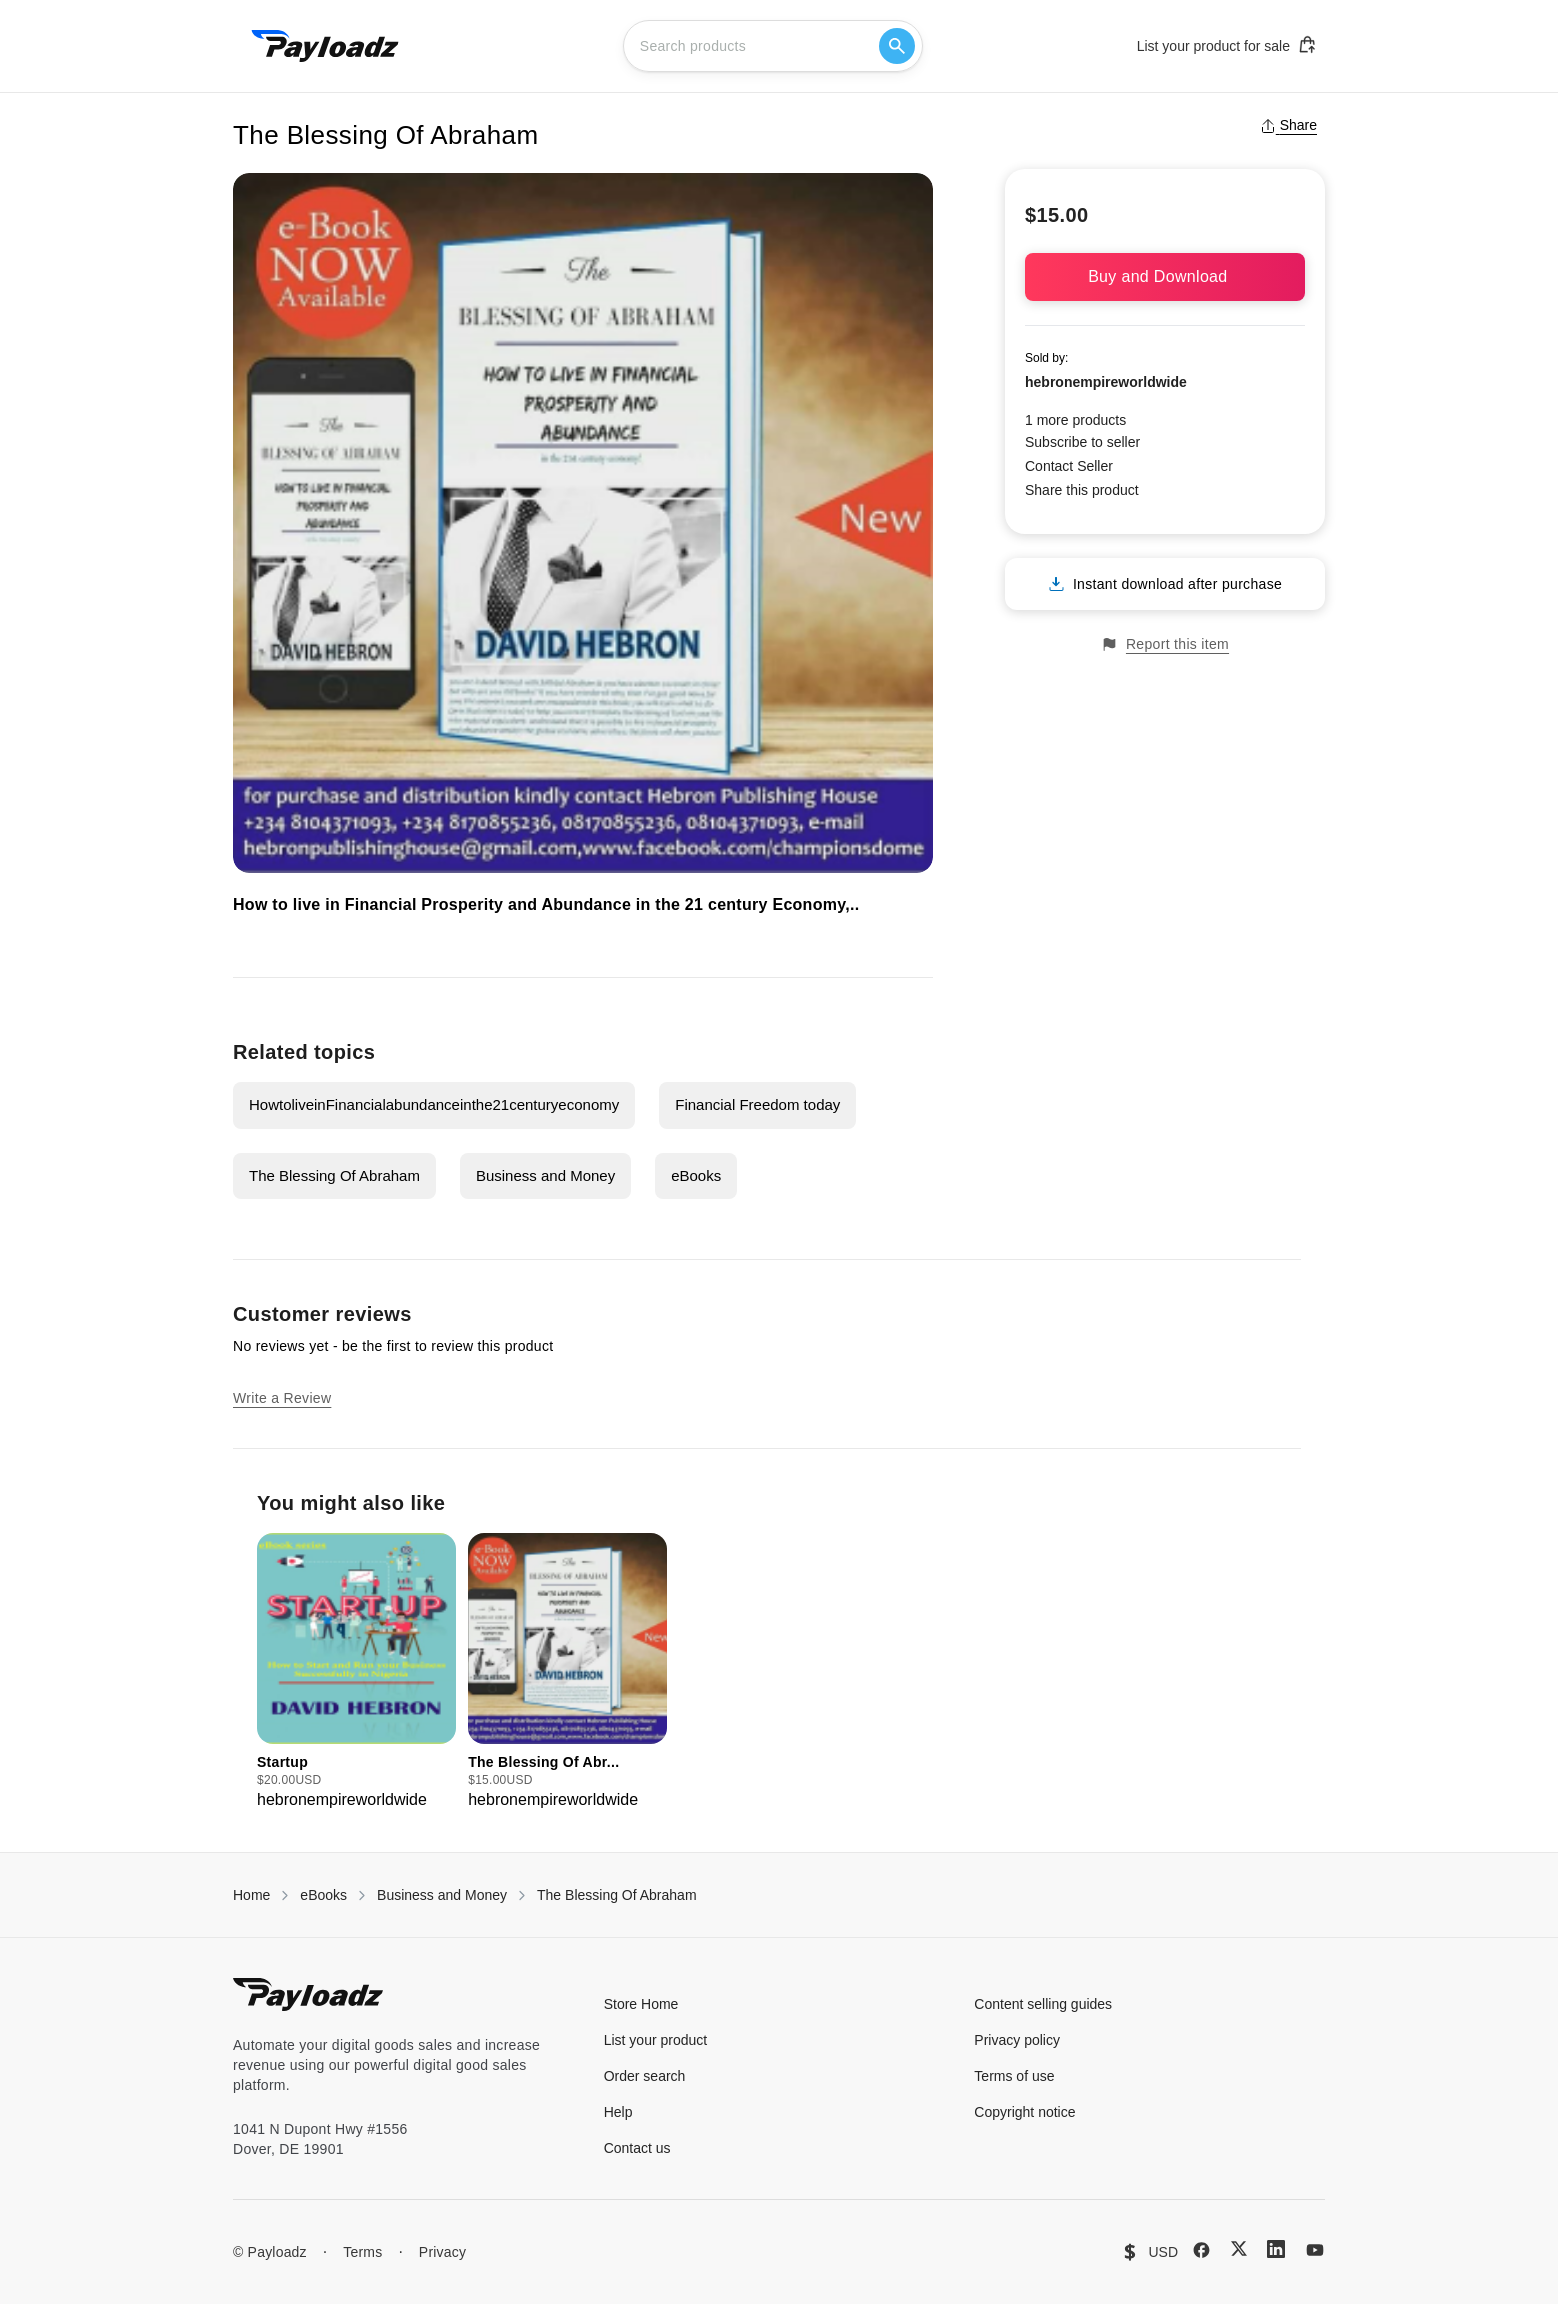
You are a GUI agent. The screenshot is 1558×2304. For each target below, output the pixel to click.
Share (1288, 125)
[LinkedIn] (1276, 2249)
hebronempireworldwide (1106, 382)
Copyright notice (1024, 2112)
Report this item (1165, 644)
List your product (656, 2040)
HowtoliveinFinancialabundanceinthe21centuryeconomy (434, 1104)
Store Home (641, 2004)
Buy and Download (1165, 276)
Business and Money (545, 1175)
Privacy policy (1017, 2040)
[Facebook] (1201, 2250)
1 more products (1075, 420)
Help (618, 2112)
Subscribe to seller (1082, 442)
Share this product (1082, 490)
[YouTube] (1315, 2250)
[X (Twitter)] (1239, 2248)
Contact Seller (1069, 466)
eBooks (696, 1175)
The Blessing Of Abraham (334, 1175)
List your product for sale (1227, 45)
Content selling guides (1043, 2004)
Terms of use (1014, 2076)
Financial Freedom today (757, 1104)
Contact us (637, 2148)
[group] (356, 1672)
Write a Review (282, 1398)
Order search (645, 2076)
